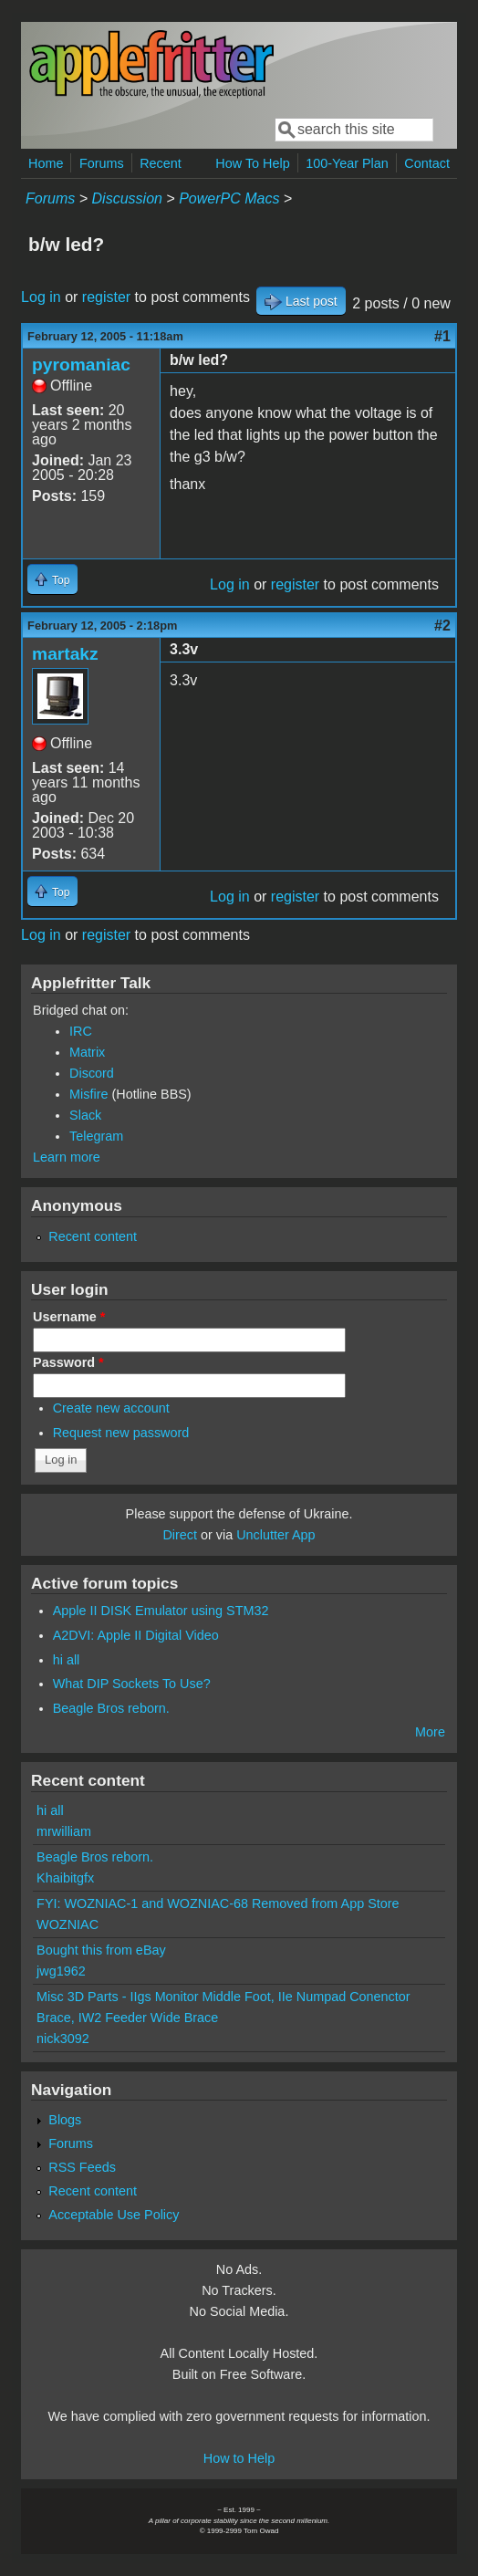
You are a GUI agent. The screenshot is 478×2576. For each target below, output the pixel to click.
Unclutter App (275, 1535)
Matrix (87, 1052)
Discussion (127, 198)
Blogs (64, 2119)
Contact (427, 163)
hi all (66, 1660)
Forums (101, 163)
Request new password (121, 1432)
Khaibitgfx (65, 1878)
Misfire (88, 1094)
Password (68, 1362)
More (430, 1732)
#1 (442, 336)
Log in (41, 297)
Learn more (66, 1157)
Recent (161, 163)
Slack (85, 1115)
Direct (179, 1535)
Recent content (92, 1236)
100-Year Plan (347, 163)
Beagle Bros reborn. (111, 1708)
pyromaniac (81, 364)
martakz (65, 653)
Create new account (111, 1408)
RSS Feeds (82, 2167)
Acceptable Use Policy (113, 2214)
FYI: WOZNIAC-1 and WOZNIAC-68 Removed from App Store (217, 1903)
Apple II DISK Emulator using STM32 (161, 1610)
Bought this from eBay (101, 1950)
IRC (80, 1031)
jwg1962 (61, 1971)
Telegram (96, 1136)
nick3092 (62, 2038)
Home (45, 163)
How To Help (252, 163)
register (106, 297)
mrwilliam (63, 1831)
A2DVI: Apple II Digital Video (136, 1635)
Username (69, 1316)
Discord (91, 1073)
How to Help (239, 2458)
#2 (442, 625)
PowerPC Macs (229, 198)
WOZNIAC (67, 1924)
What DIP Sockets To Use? (132, 1683)
